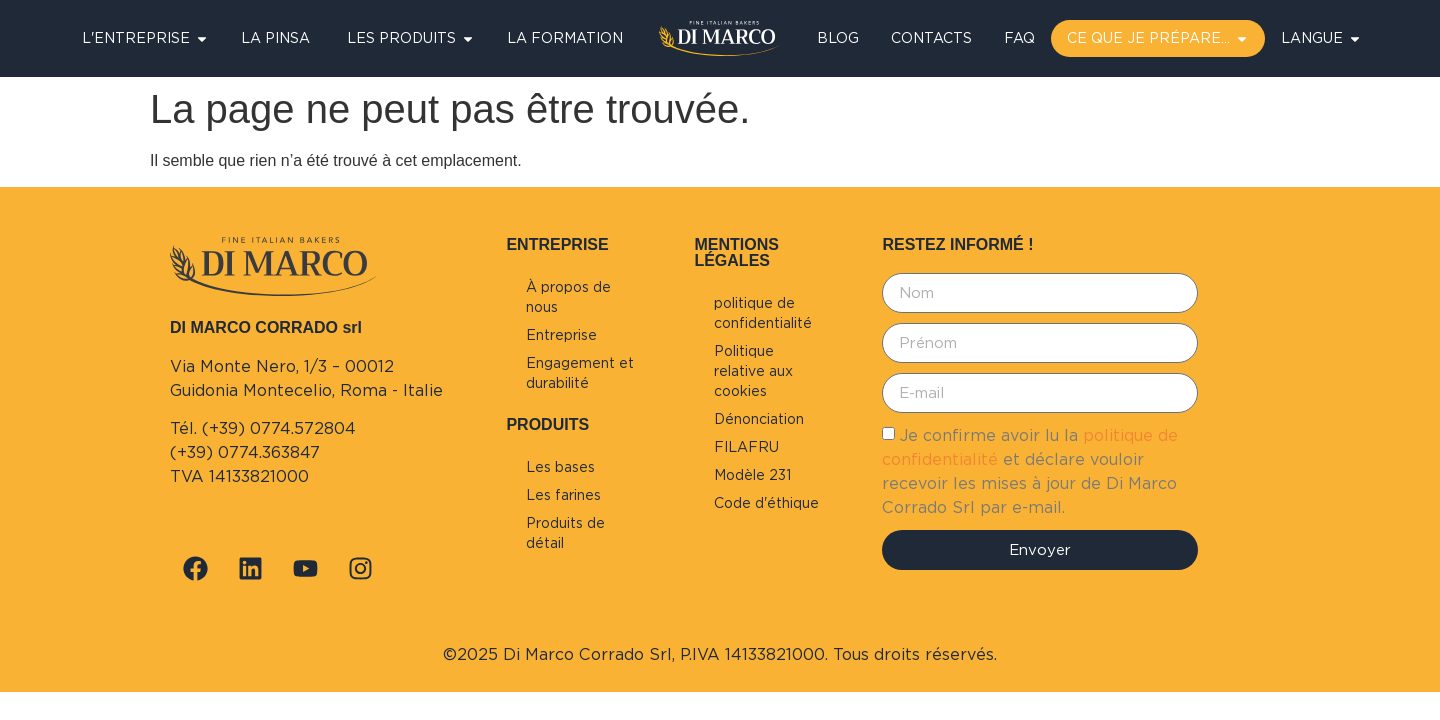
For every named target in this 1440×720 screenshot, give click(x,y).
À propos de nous (568, 297)
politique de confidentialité (763, 313)
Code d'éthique (766, 503)
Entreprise (561, 335)
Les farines (563, 495)
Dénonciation (759, 419)
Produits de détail (565, 533)
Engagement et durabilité (580, 373)
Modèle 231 (752, 475)
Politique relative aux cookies (753, 371)
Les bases (560, 467)
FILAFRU (746, 447)
